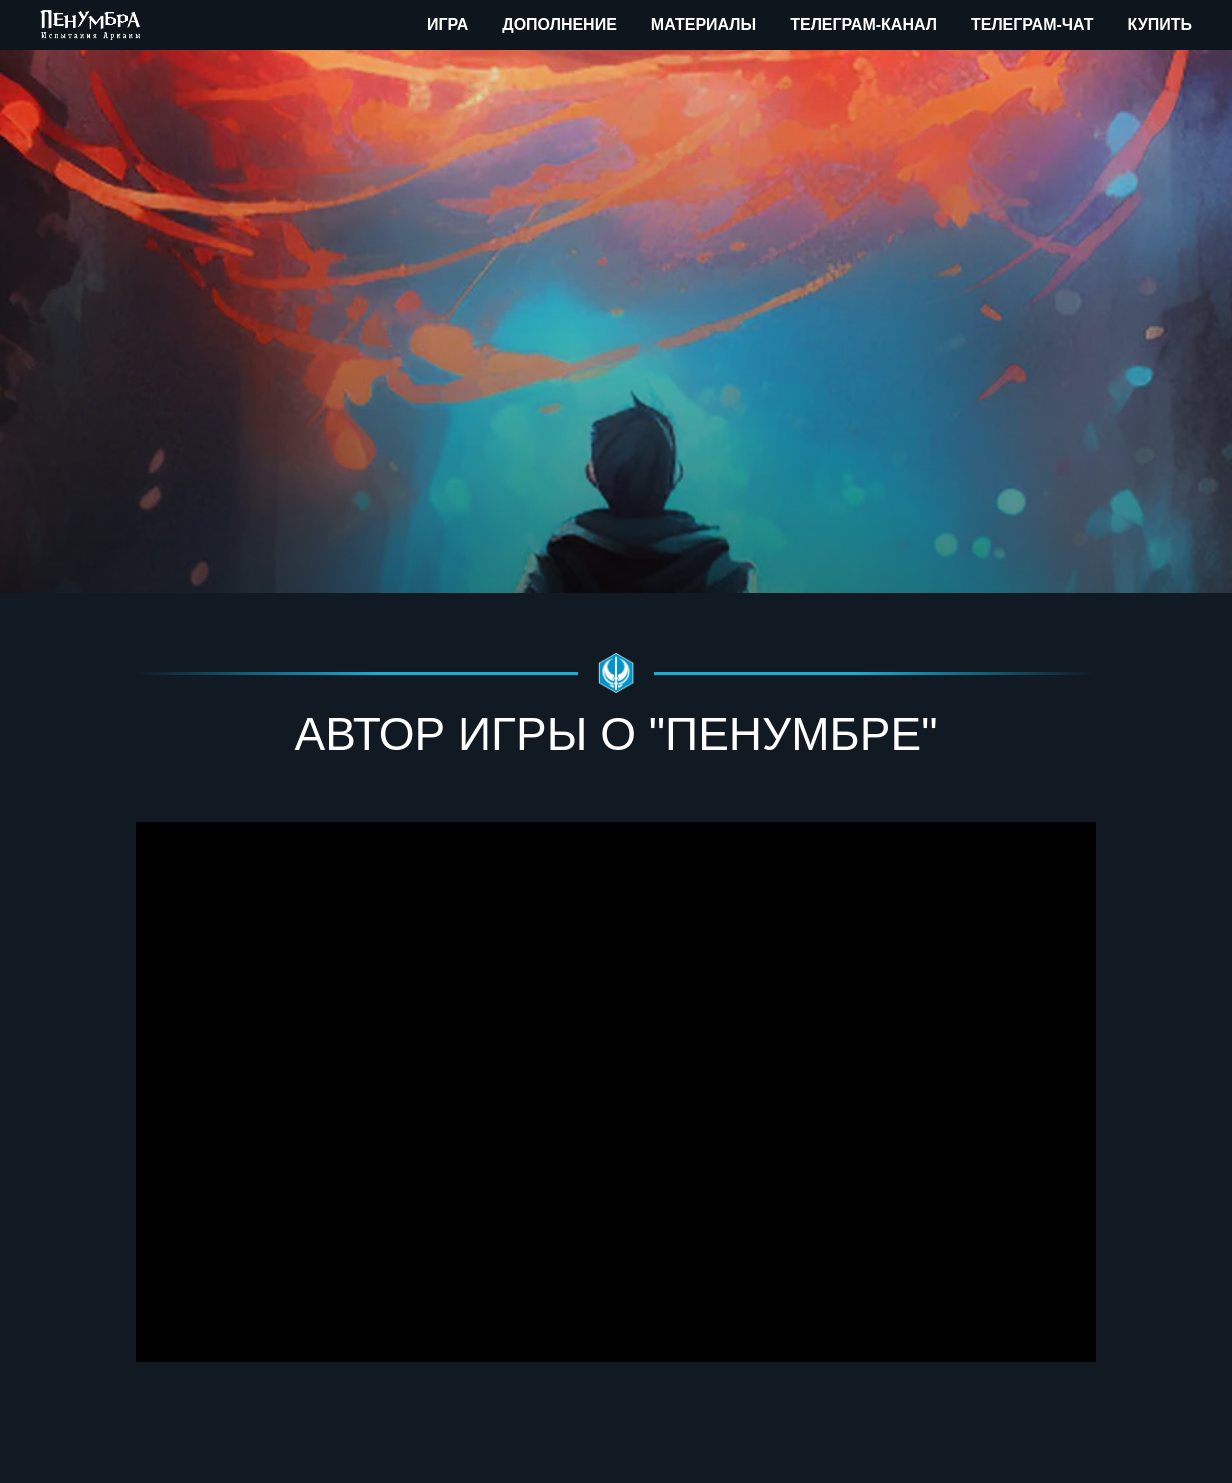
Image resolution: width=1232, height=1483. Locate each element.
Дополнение (559, 24)
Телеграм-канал (863, 24)
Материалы (703, 24)
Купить (1160, 24)
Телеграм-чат (1032, 24)
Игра (447, 24)
